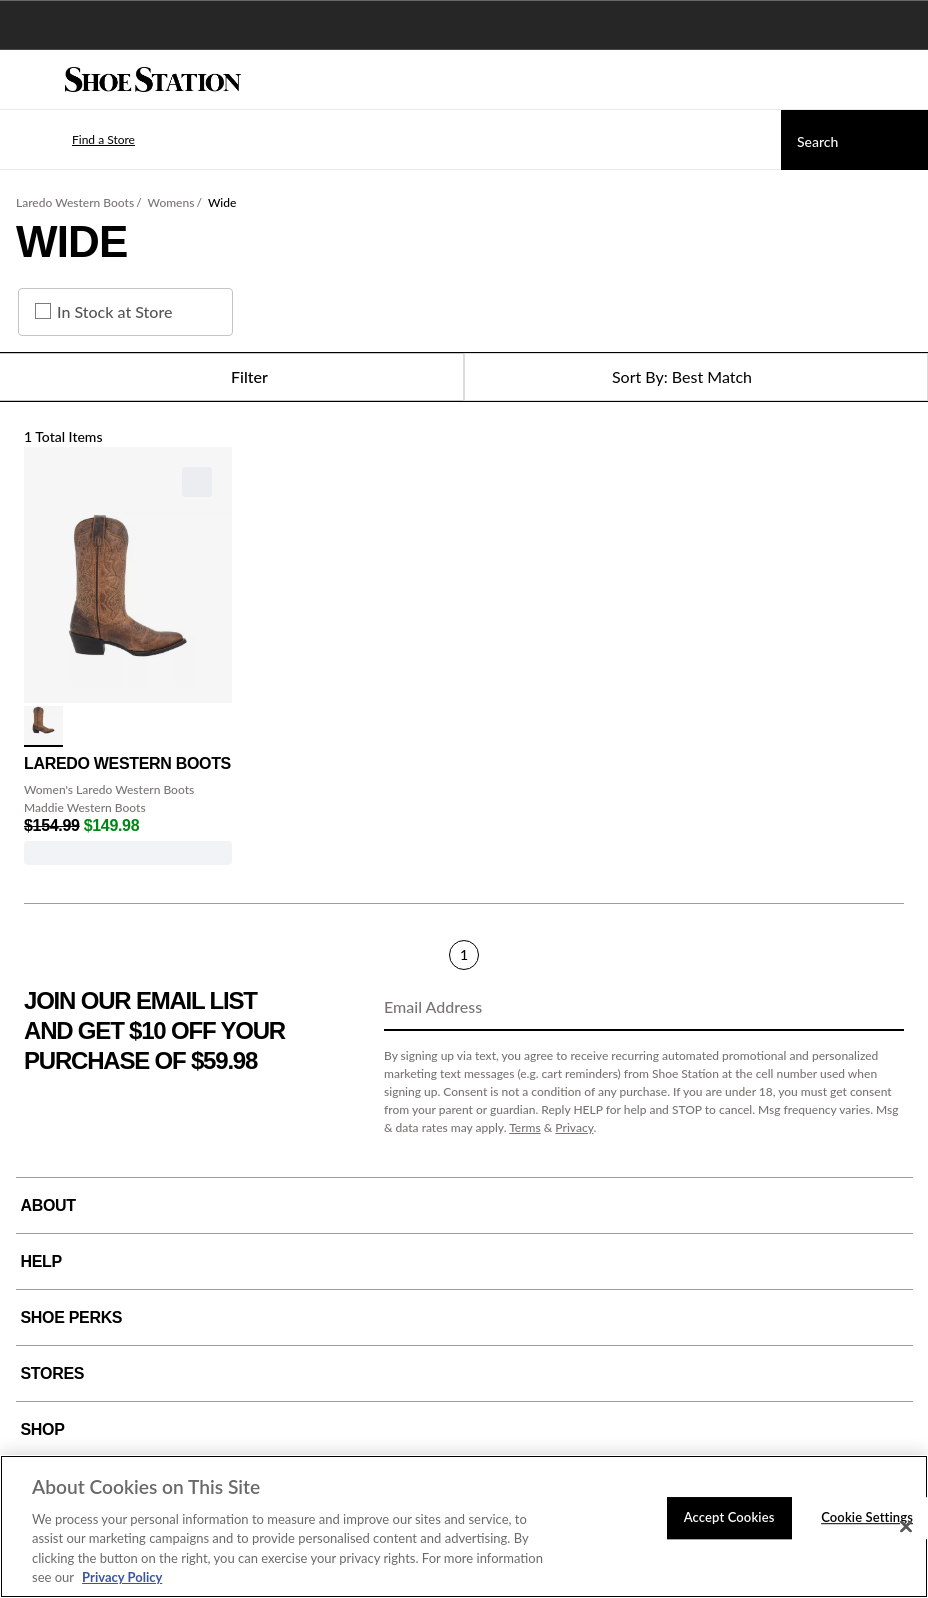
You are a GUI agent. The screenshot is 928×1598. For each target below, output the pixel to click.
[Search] (854, 140)
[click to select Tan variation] (43, 726)
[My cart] (902, 80)
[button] (74, 140)
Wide (222, 202)
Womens (171, 202)
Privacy (574, 1127)
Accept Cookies (729, 1518)
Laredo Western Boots (75, 202)
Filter (231, 377)
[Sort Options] (696, 377)
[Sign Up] (882, 1008)
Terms (525, 1127)
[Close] (906, 1527)
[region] (464, 1526)
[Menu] (30, 80)
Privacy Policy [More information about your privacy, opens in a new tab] (122, 1577)
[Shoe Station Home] (153, 80)
